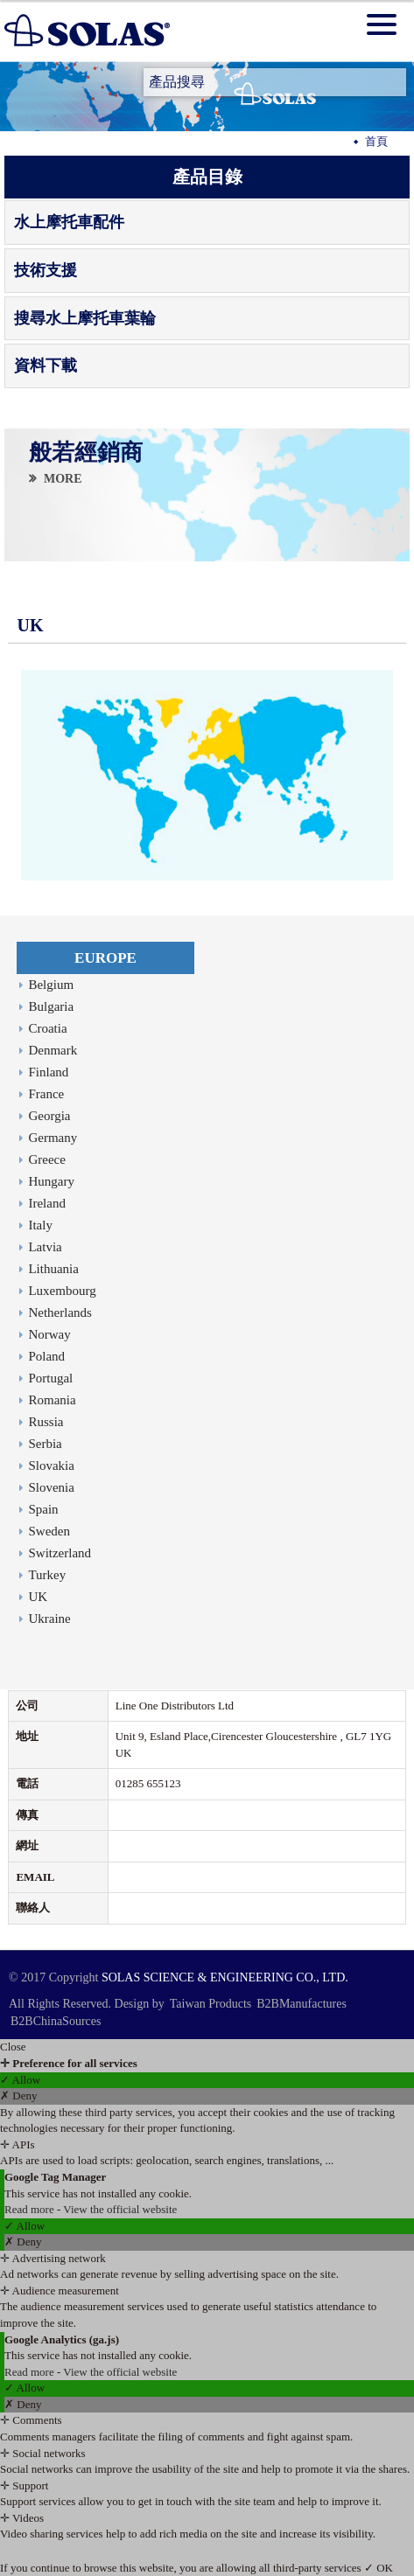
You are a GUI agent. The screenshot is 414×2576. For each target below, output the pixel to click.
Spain (43, 1509)
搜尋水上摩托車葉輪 (85, 318)
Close (13, 2046)
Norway (49, 1334)
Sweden (49, 1531)
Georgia (49, 1116)
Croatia (47, 1028)
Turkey (47, 1575)
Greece (46, 1159)
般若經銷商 (85, 453)
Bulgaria (51, 1006)
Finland (48, 1072)
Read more (30, 2209)
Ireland (46, 1203)
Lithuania (53, 1269)
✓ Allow (20, 2079)
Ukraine (49, 1619)
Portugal (50, 1378)
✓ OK (378, 2567)
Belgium (51, 985)
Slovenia (51, 1487)
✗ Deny (18, 2095)
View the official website (120, 2209)
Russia (45, 1422)
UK (37, 1597)
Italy (40, 1225)
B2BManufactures (301, 2003)
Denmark (52, 1050)
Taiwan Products (211, 2003)
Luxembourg (61, 1291)
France (46, 1094)
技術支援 (45, 270)
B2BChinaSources (56, 2021)
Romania (51, 1400)
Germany (52, 1138)
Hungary (51, 1181)
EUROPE (105, 958)
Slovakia (51, 1465)
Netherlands (59, 1312)
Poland (46, 1356)
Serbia (44, 1444)
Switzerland (59, 1553)
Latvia (44, 1247)
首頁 (376, 141)
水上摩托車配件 (69, 222)
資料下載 (45, 365)
